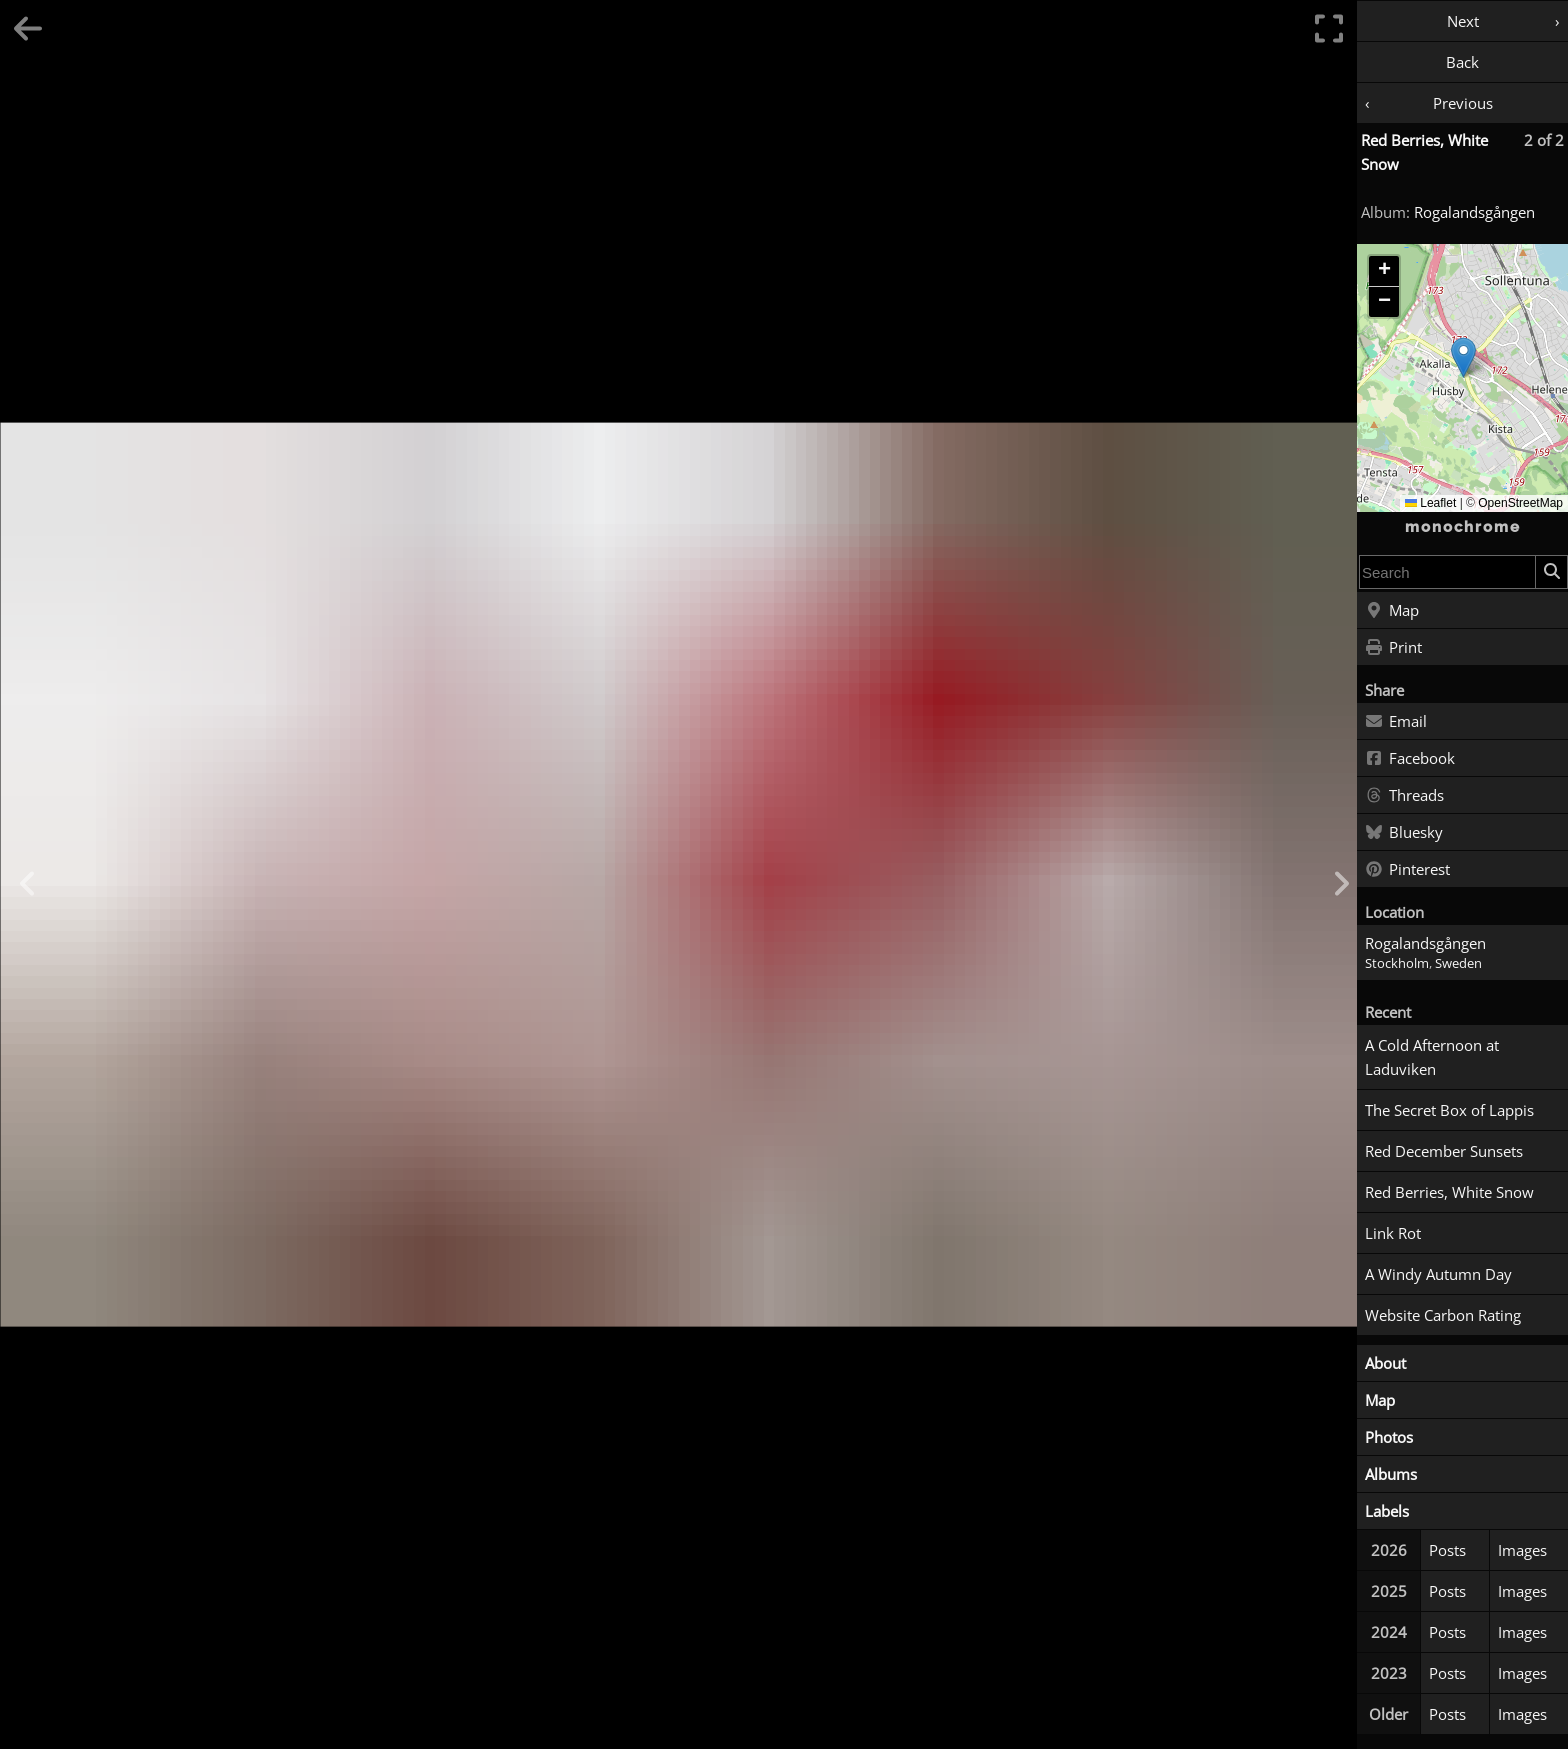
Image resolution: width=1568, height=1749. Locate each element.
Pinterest (1407, 870)
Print (1393, 648)
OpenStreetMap (1520, 503)
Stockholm (1397, 963)
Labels (1387, 1511)
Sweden (1458, 963)
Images (1522, 1550)
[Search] (1551, 572)
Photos (1389, 1437)
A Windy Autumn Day (1438, 1274)
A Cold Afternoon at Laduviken (1432, 1057)
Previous (1463, 103)
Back (1462, 62)
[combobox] (1447, 572)
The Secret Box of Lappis (1449, 1110)
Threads (1404, 796)
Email (1396, 722)
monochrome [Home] (1463, 527)
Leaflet (1430, 503)
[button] (1463, 357)
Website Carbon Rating (1443, 1315)
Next (1463, 21)
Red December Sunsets (1444, 1151)
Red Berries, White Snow (1449, 1192)
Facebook (1410, 759)
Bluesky (1404, 833)
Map (1392, 611)
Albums (1391, 1474)
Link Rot (1393, 1233)
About (1385, 1363)
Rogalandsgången (1474, 212)
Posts (1447, 1550)
